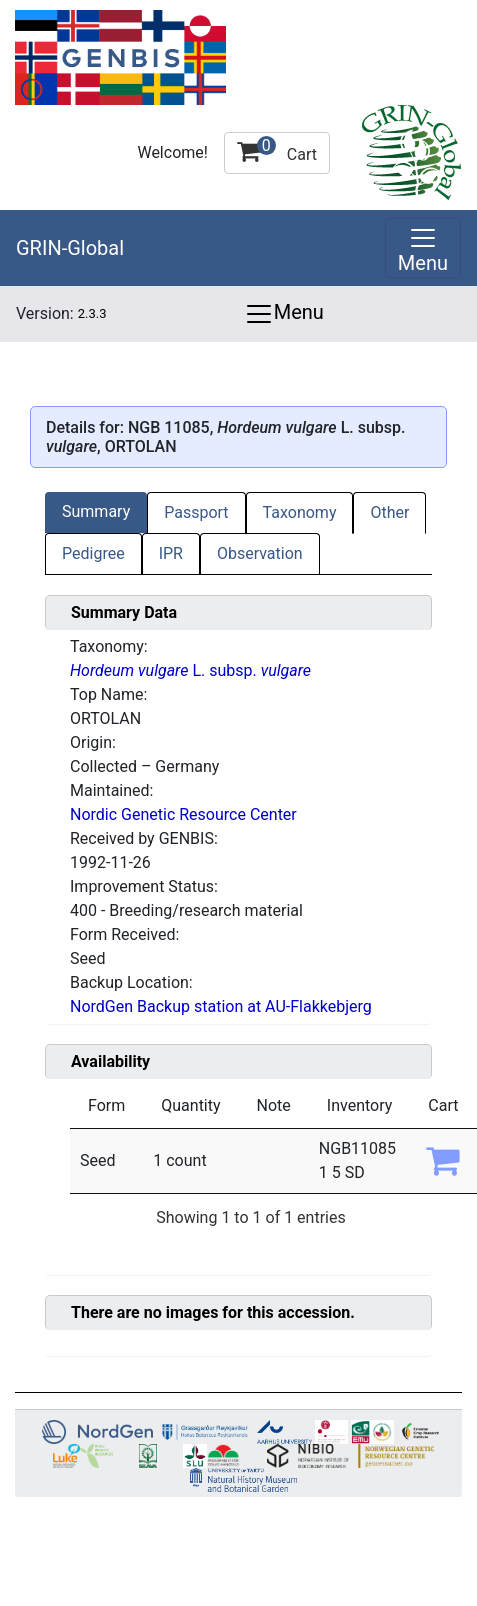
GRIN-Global (70, 248)
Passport (196, 512)
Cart (277, 150)
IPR (171, 553)
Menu (284, 314)
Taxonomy (300, 512)
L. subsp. (190, 670)
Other (389, 512)
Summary (96, 511)
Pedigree (93, 553)
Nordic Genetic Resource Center (183, 814)
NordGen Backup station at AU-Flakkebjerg (221, 1006)
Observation (260, 553)
